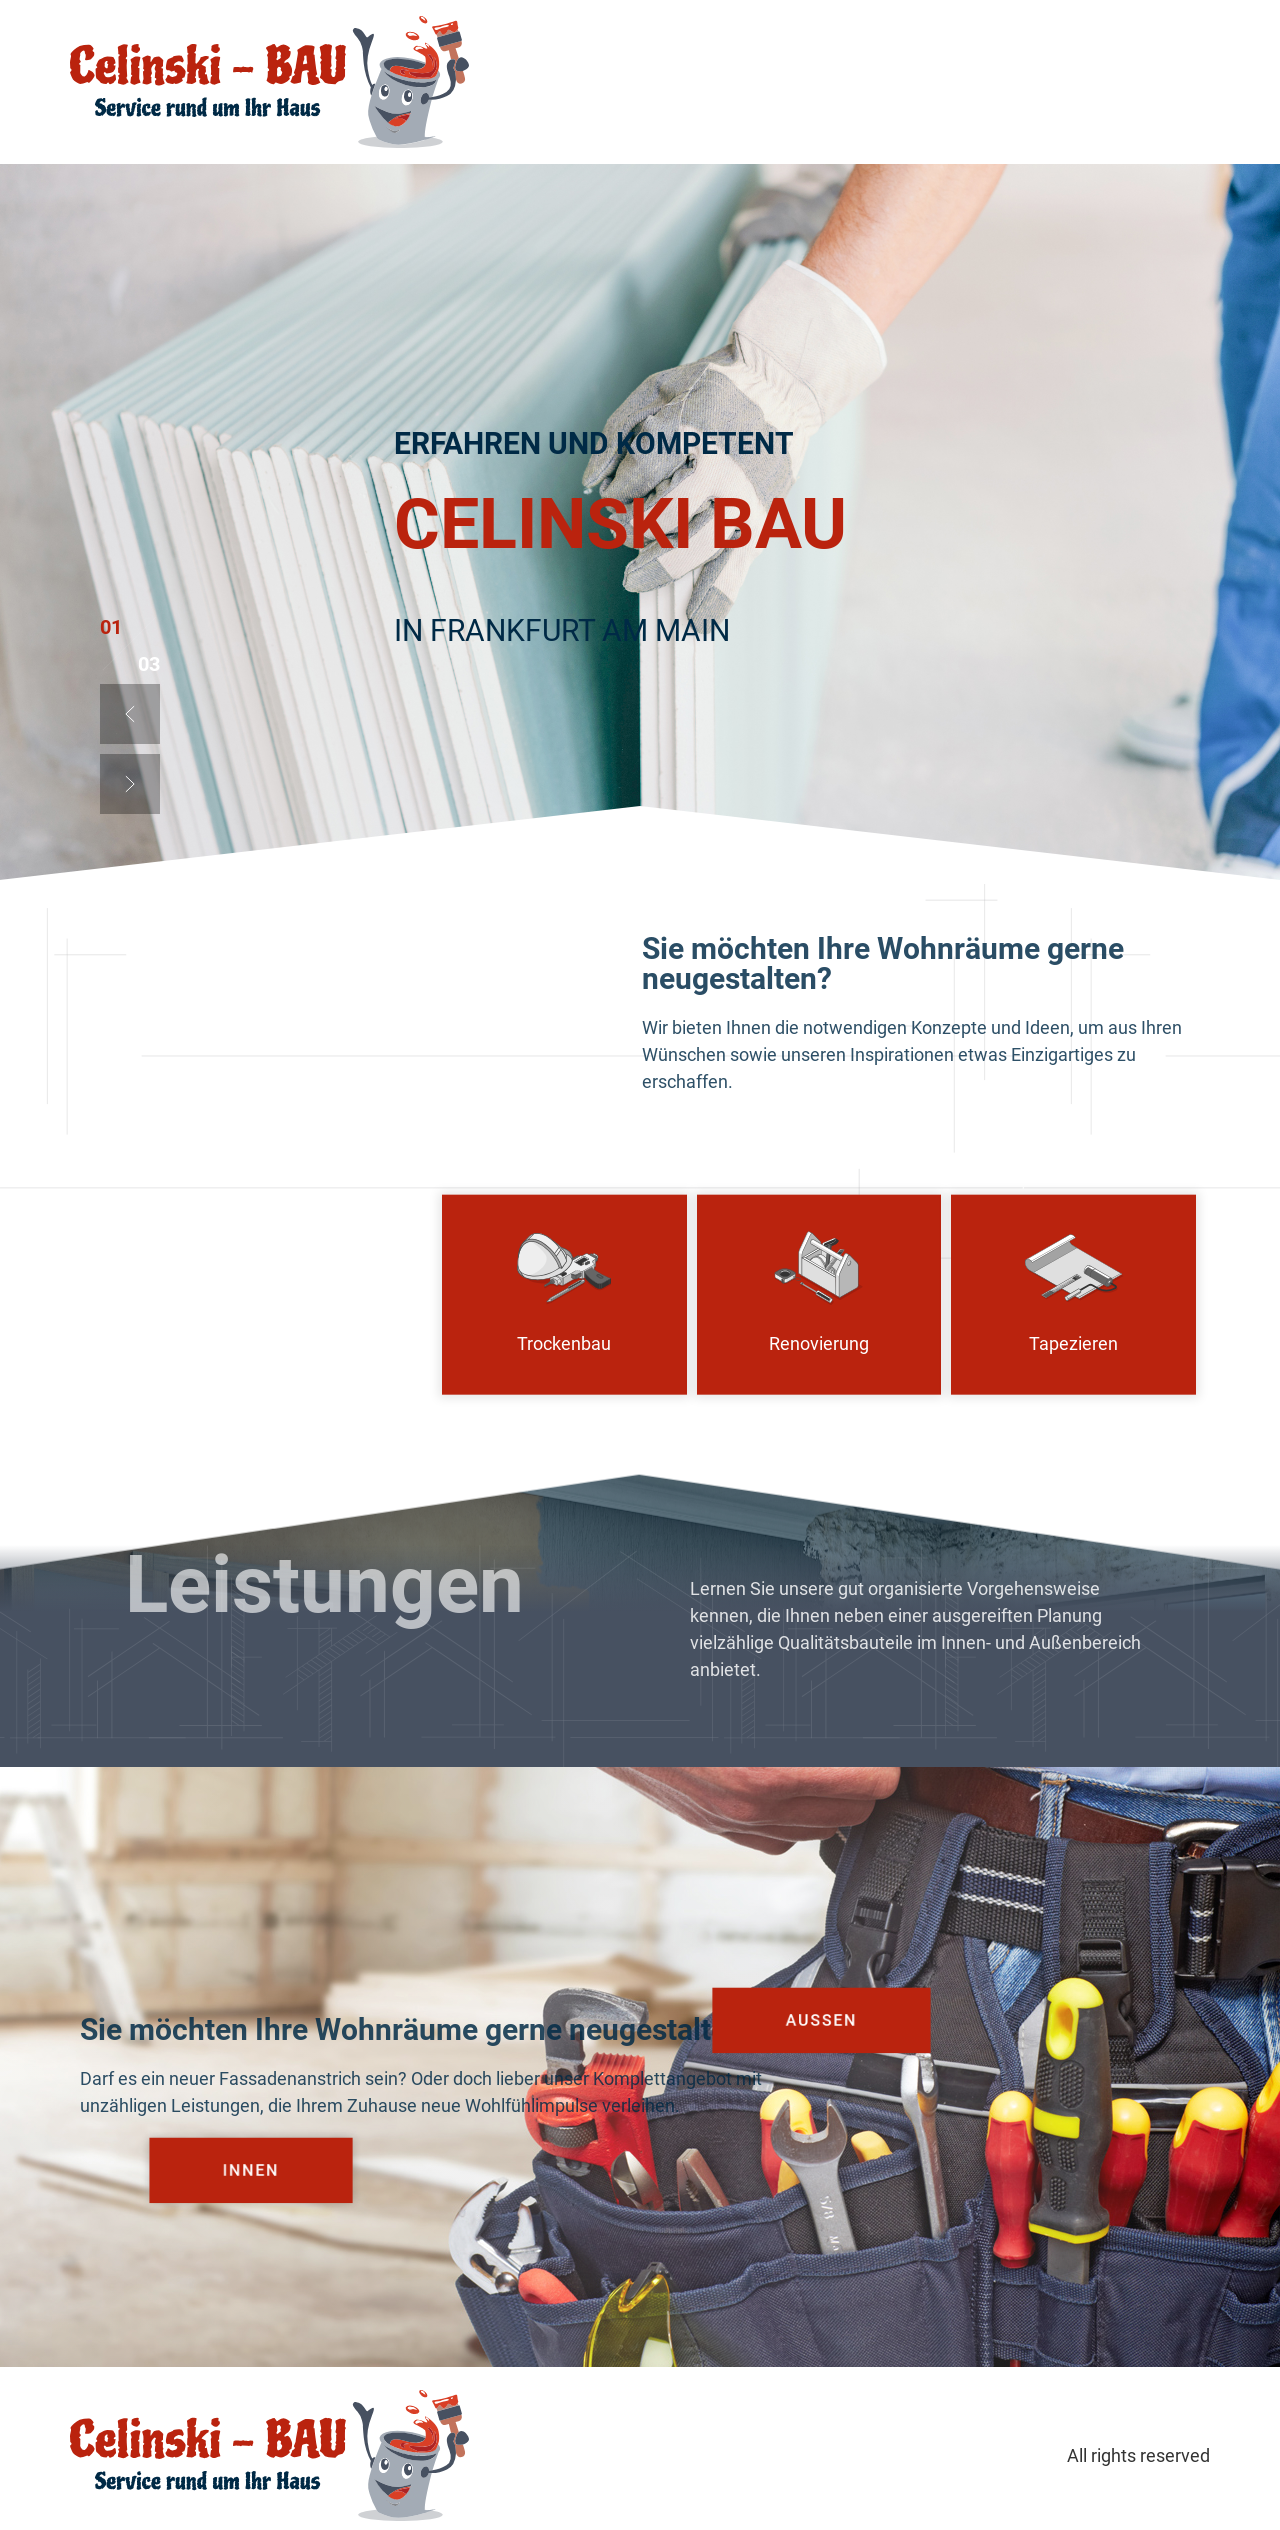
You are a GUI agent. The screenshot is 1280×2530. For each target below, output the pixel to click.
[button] (130, 714)
